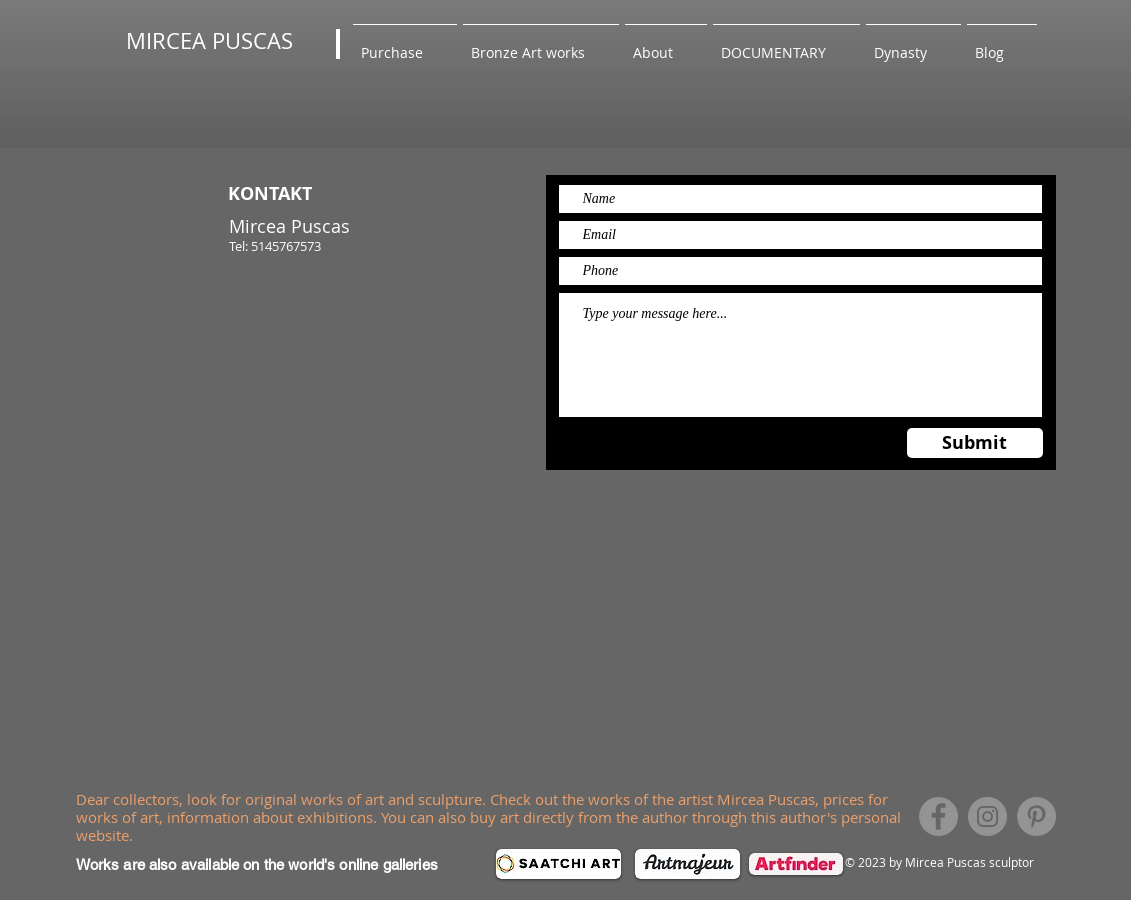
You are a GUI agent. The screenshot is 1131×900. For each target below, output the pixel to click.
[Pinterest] (1036, 816)
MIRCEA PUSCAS (209, 40)
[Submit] (975, 443)
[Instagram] (987, 816)
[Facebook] (938, 816)
